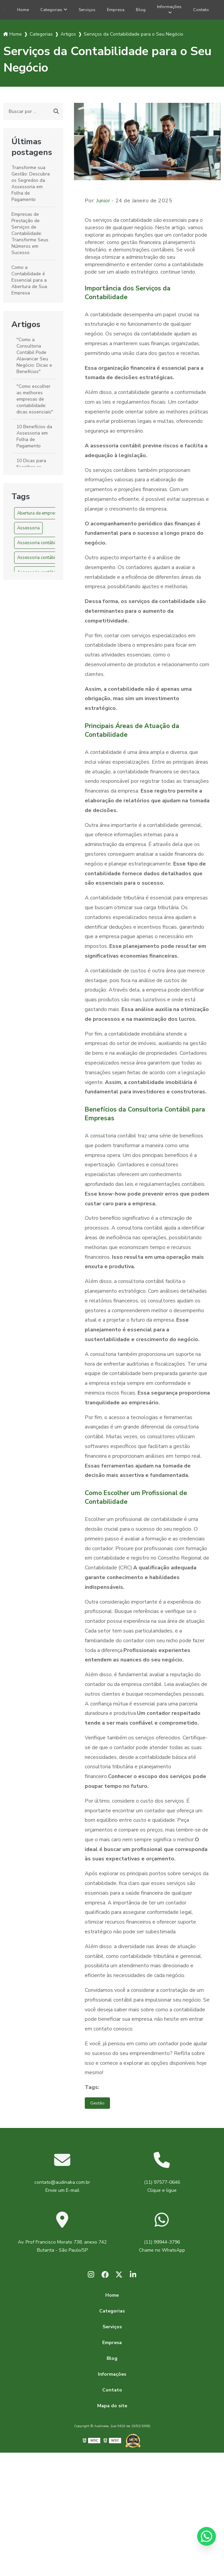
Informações (174, 7)
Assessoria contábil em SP (43, 560)
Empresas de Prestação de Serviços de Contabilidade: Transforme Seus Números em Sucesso (29, 236)
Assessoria (28, 531)
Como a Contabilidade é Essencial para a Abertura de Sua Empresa (29, 283)
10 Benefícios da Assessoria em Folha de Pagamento (34, 439)
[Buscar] (56, 114)
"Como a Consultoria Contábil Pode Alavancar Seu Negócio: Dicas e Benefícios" (34, 358)
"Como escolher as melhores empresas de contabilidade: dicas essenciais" (34, 402)
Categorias (44, 11)
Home (12, 11)
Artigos (25, 327)
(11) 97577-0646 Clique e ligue (162, 2190)
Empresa (115, 11)
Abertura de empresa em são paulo (52, 516)
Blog (142, 11)
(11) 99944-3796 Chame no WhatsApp (162, 2250)
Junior (103, 203)
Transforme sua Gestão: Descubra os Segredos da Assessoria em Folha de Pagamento (30, 186)
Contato (209, 11)
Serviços (83, 11)
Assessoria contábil (37, 545)
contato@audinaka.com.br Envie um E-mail (62, 2190)
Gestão (99, 2106)
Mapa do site (112, 2412)
